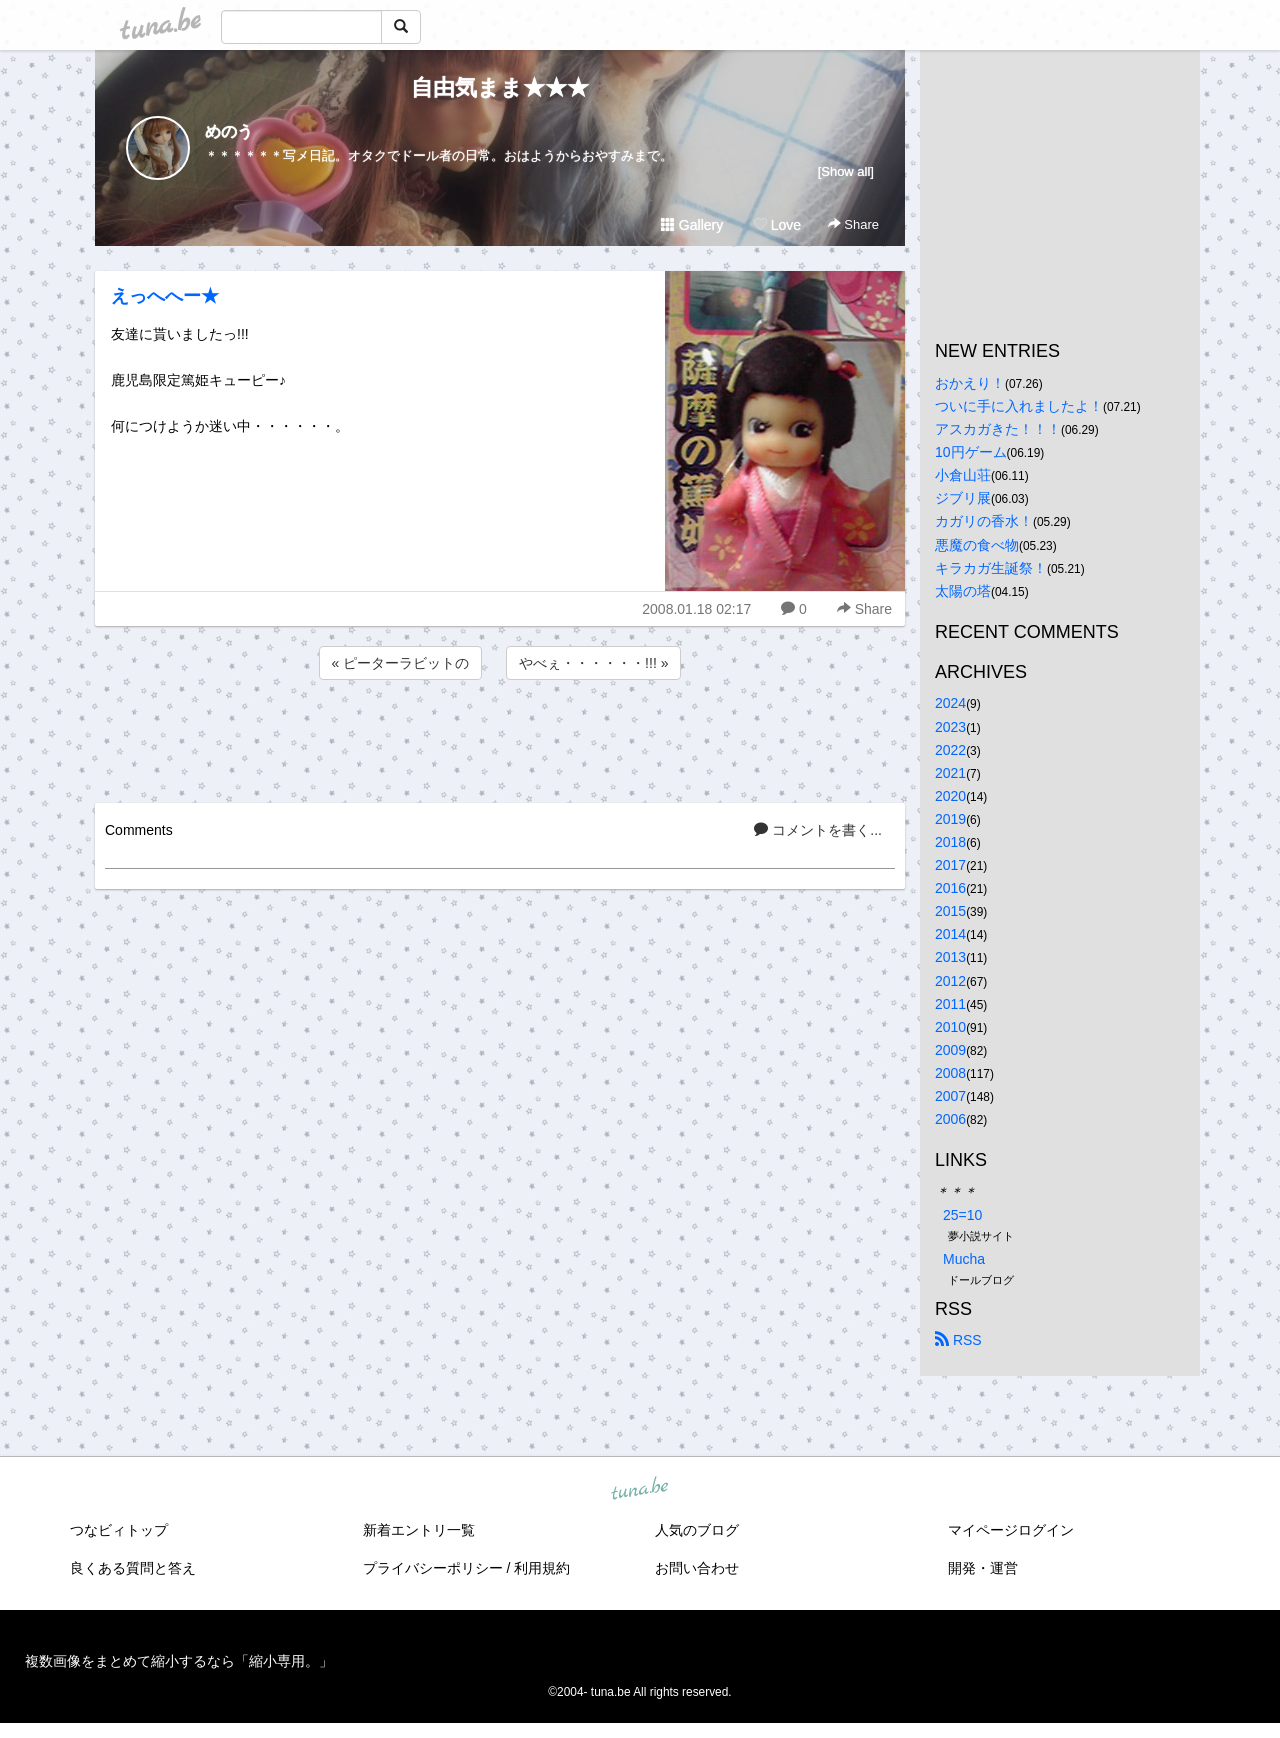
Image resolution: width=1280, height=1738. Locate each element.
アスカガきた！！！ (998, 429)
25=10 (962, 1215)
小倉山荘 (963, 475)
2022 (950, 750)
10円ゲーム (971, 452)
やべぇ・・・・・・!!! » (593, 663)
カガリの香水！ (984, 521)
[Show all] (846, 171)
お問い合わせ (697, 1568)
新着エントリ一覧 (419, 1530)
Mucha (964, 1259)
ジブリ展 (963, 498)
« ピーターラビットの (401, 663)
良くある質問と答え (133, 1568)
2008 (950, 1073)
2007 (950, 1096)
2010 (950, 1027)
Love (777, 225)
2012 (950, 981)
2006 (950, 1119)
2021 (950, 773)
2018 (950, 842)
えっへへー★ (165, 296)
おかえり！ (970, 383)
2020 (950, 796)
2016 (950, 888)
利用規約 (542, 1568)
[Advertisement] (500, 738)
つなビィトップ (119, 1530)
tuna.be (639, 1489)
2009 (950, 1050)
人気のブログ (697, 1530)
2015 (950, 911)
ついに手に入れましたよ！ (1019, 406)
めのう (229, 131)
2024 (950, 703)
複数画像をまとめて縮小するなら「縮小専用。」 (179, 1661)
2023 (950, 727)
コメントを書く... (818, 830)
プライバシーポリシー (433, 1568)
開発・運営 (983, 1568)
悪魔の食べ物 (977, 545)
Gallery (692, 225)
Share (853, 224)
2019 (950, 819)
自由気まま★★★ (500, 87)
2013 (950, 957)
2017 (950, 865)
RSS (958, 1340)
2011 (950, 1004)
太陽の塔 (963, 591)
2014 (950, 934)
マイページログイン (1011, 1530)
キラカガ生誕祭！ (991, 568)
